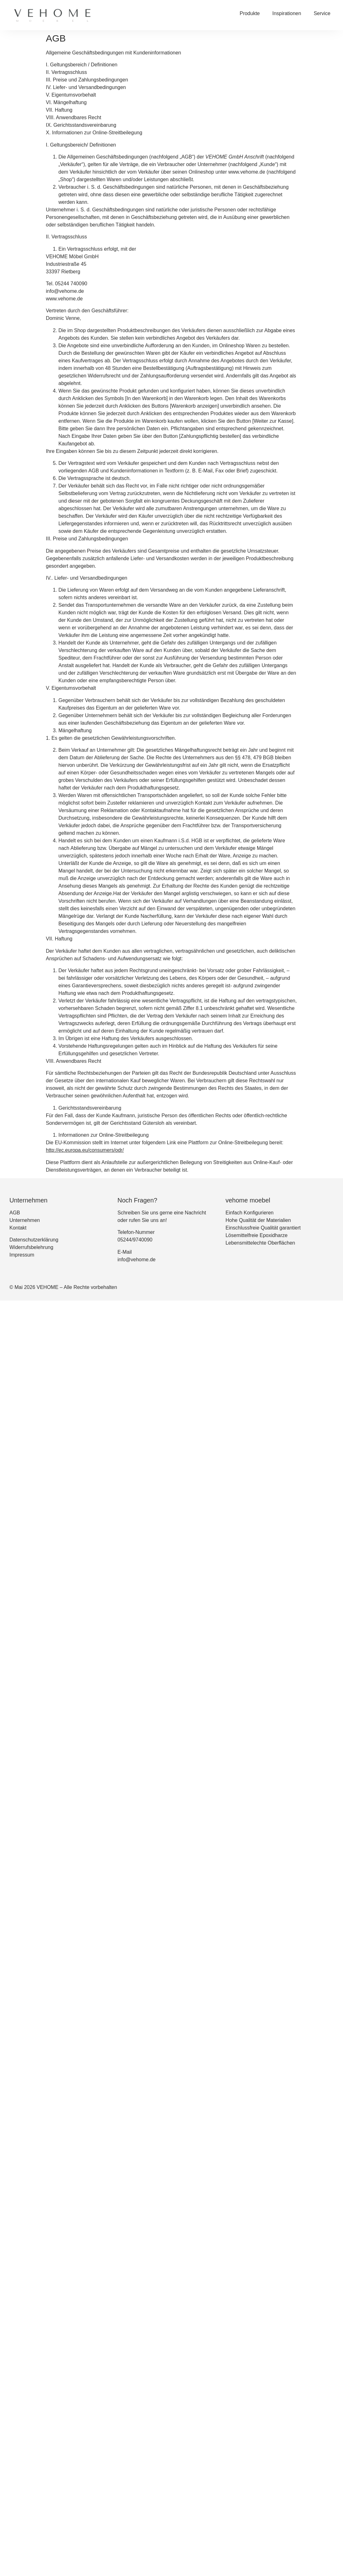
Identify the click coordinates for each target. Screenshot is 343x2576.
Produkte (250, 13)
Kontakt (17, 1227)
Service (322, 13)
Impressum (21, 1254)
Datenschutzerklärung (33, 1239)
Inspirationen (286, 13)
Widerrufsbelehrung (31, 1247)
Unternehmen (24, 1220)
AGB (14, 1212)
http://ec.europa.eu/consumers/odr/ (85, 1150)
